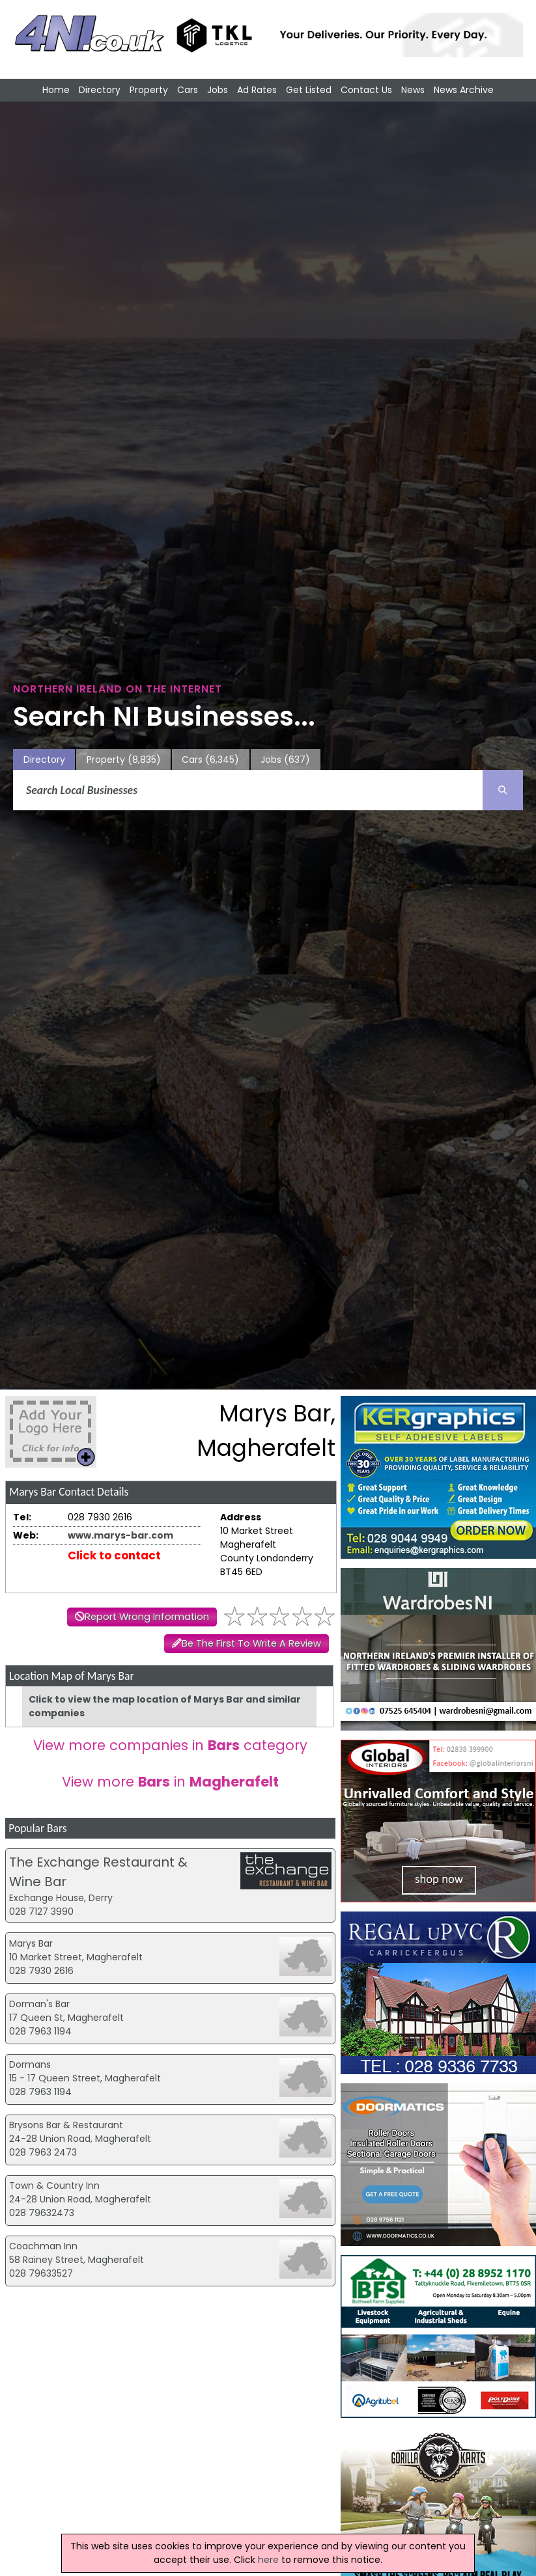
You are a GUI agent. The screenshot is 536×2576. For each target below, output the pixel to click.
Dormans (30, 2064)
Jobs (217, 89)
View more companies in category (170, 1745)
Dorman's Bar (39, 2003)
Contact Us (366, 89)
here (268, 2559)
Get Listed (308, 89)
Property (149, 89)
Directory (99, 89)
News (413, 89)
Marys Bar (31, 1943)
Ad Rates (257, 89)
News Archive (464, 89)
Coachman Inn (43, 2246)
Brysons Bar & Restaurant (66, 2124)
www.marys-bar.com (120, 1535)
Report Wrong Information (147, 1616)
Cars (187, 89)
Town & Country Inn (54, 2185)
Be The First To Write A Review (251, 1643)
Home (56, 89)
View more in (170, 1781)
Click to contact (114, 1555)
